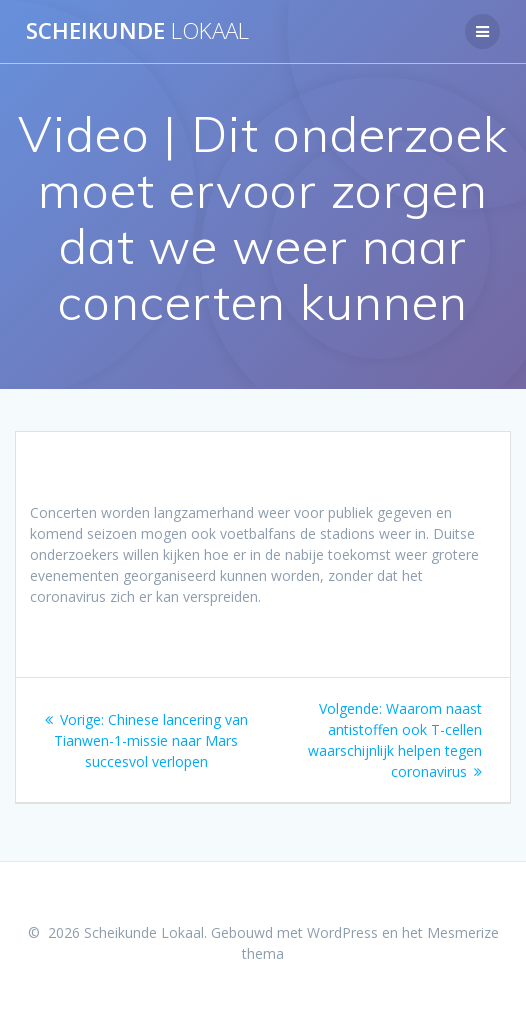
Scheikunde (137, 31)
